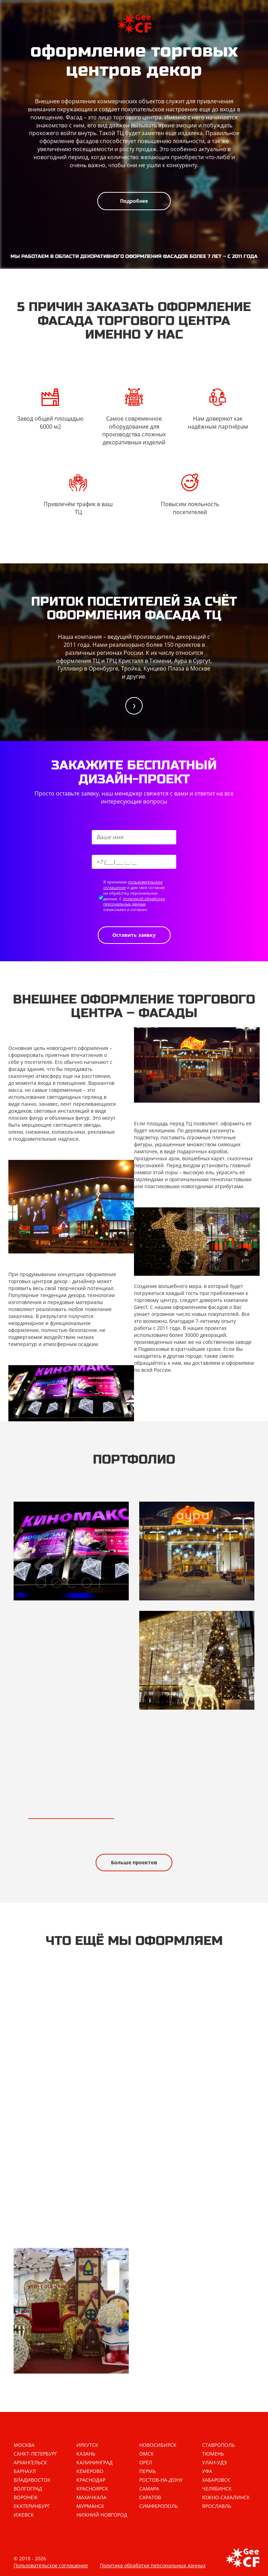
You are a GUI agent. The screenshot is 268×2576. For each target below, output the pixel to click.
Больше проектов (134, 1862)
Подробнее (134, 201)
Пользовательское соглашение (51, 2565)
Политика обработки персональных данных (153, 2565)
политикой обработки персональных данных (134, 901)
